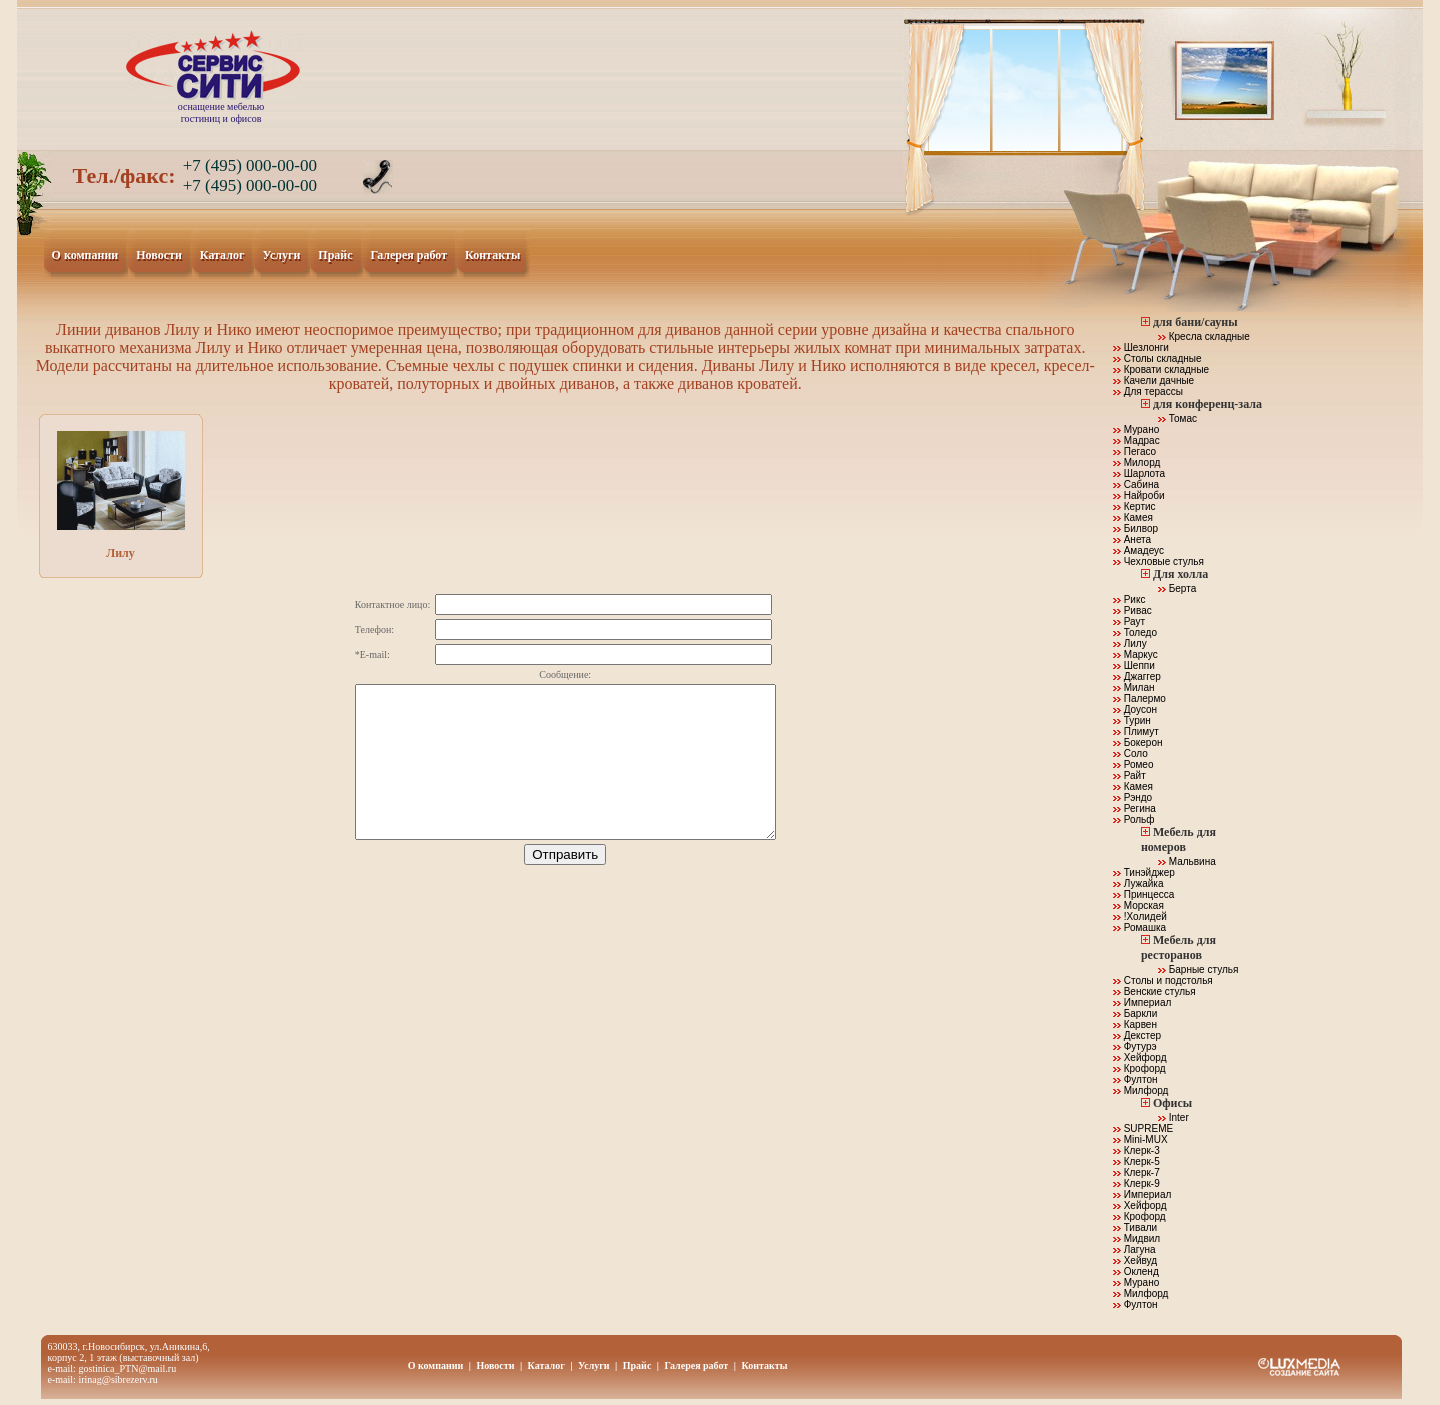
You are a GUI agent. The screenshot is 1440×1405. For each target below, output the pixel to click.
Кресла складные (1204, 336)
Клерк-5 (1136, 1161)
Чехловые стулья (1158, 561)
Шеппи (1134, 665)
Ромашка (1139, 927)
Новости (159, 256)
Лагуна (1134, 1249)
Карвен (1135, 1024)
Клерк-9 (1136, 1183)
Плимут (1136, 731)
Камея (1133, 517)
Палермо (1139, 698)
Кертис (1134, 506)
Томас (1177, 418)
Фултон (1135, 1079)
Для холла (1180, 574)
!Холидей (1140, 916)
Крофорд (1139, 1068)
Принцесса (1143, 894)
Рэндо (1132, 797)
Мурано (1136, 429)
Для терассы (1148, 391)
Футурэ (1135, 1046)
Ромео (1133, 764)
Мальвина (1187, 861)
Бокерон (1138, 742)
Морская (1138, 905)
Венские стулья (1154, 991)
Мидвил (1136, 1238)
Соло (1130, 753)
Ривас (1132, 610)
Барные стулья (1198, 969)
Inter (1173, 1117)
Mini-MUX (1140, 1139)
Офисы (1172, 1103)
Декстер (1137, 1035)
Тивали (1135, 1227)
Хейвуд (1135, 1260)
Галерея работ (410, 256)
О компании (86, 256)
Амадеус (1138, 550)
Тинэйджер (1144, 872)
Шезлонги (1141, 347)
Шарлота (1139, 473)
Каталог (223, 256)
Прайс (335, 256)
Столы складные (1157, 358)
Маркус (1135, 654)
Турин (1132, 720)
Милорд (1136, 462)
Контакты (493, 256)
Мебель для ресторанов (1178, 947)
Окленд (1136, 1271)
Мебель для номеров (1178, 839)
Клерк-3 (1136, 1150)
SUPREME (1143, 1128)
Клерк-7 (1136, 1172)
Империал (1142, 1002)
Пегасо (1134, 451)
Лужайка (1138, 883)
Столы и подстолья (1163, 980)
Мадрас (1136, 440)
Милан (1134, 687)
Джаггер (1137, 676)
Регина (1134, 808)
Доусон (1135, 709)
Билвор (1135, 528)
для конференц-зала (1207, 404)
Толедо (1135, 632)
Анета (1132, 539)
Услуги (281, 256)
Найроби (1139, 495)
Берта (1177, 588)
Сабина (1136, 484)
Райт (1129, 775)
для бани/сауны (1195, 322)
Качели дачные (1153, 380)
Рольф (1134, 819)
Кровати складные (1161, 369)
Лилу (121, 495)
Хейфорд (1140, 1057)
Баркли (1135, 1013)
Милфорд (1141, 1090)
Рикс (1129, 599)
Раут (1129, 621)
